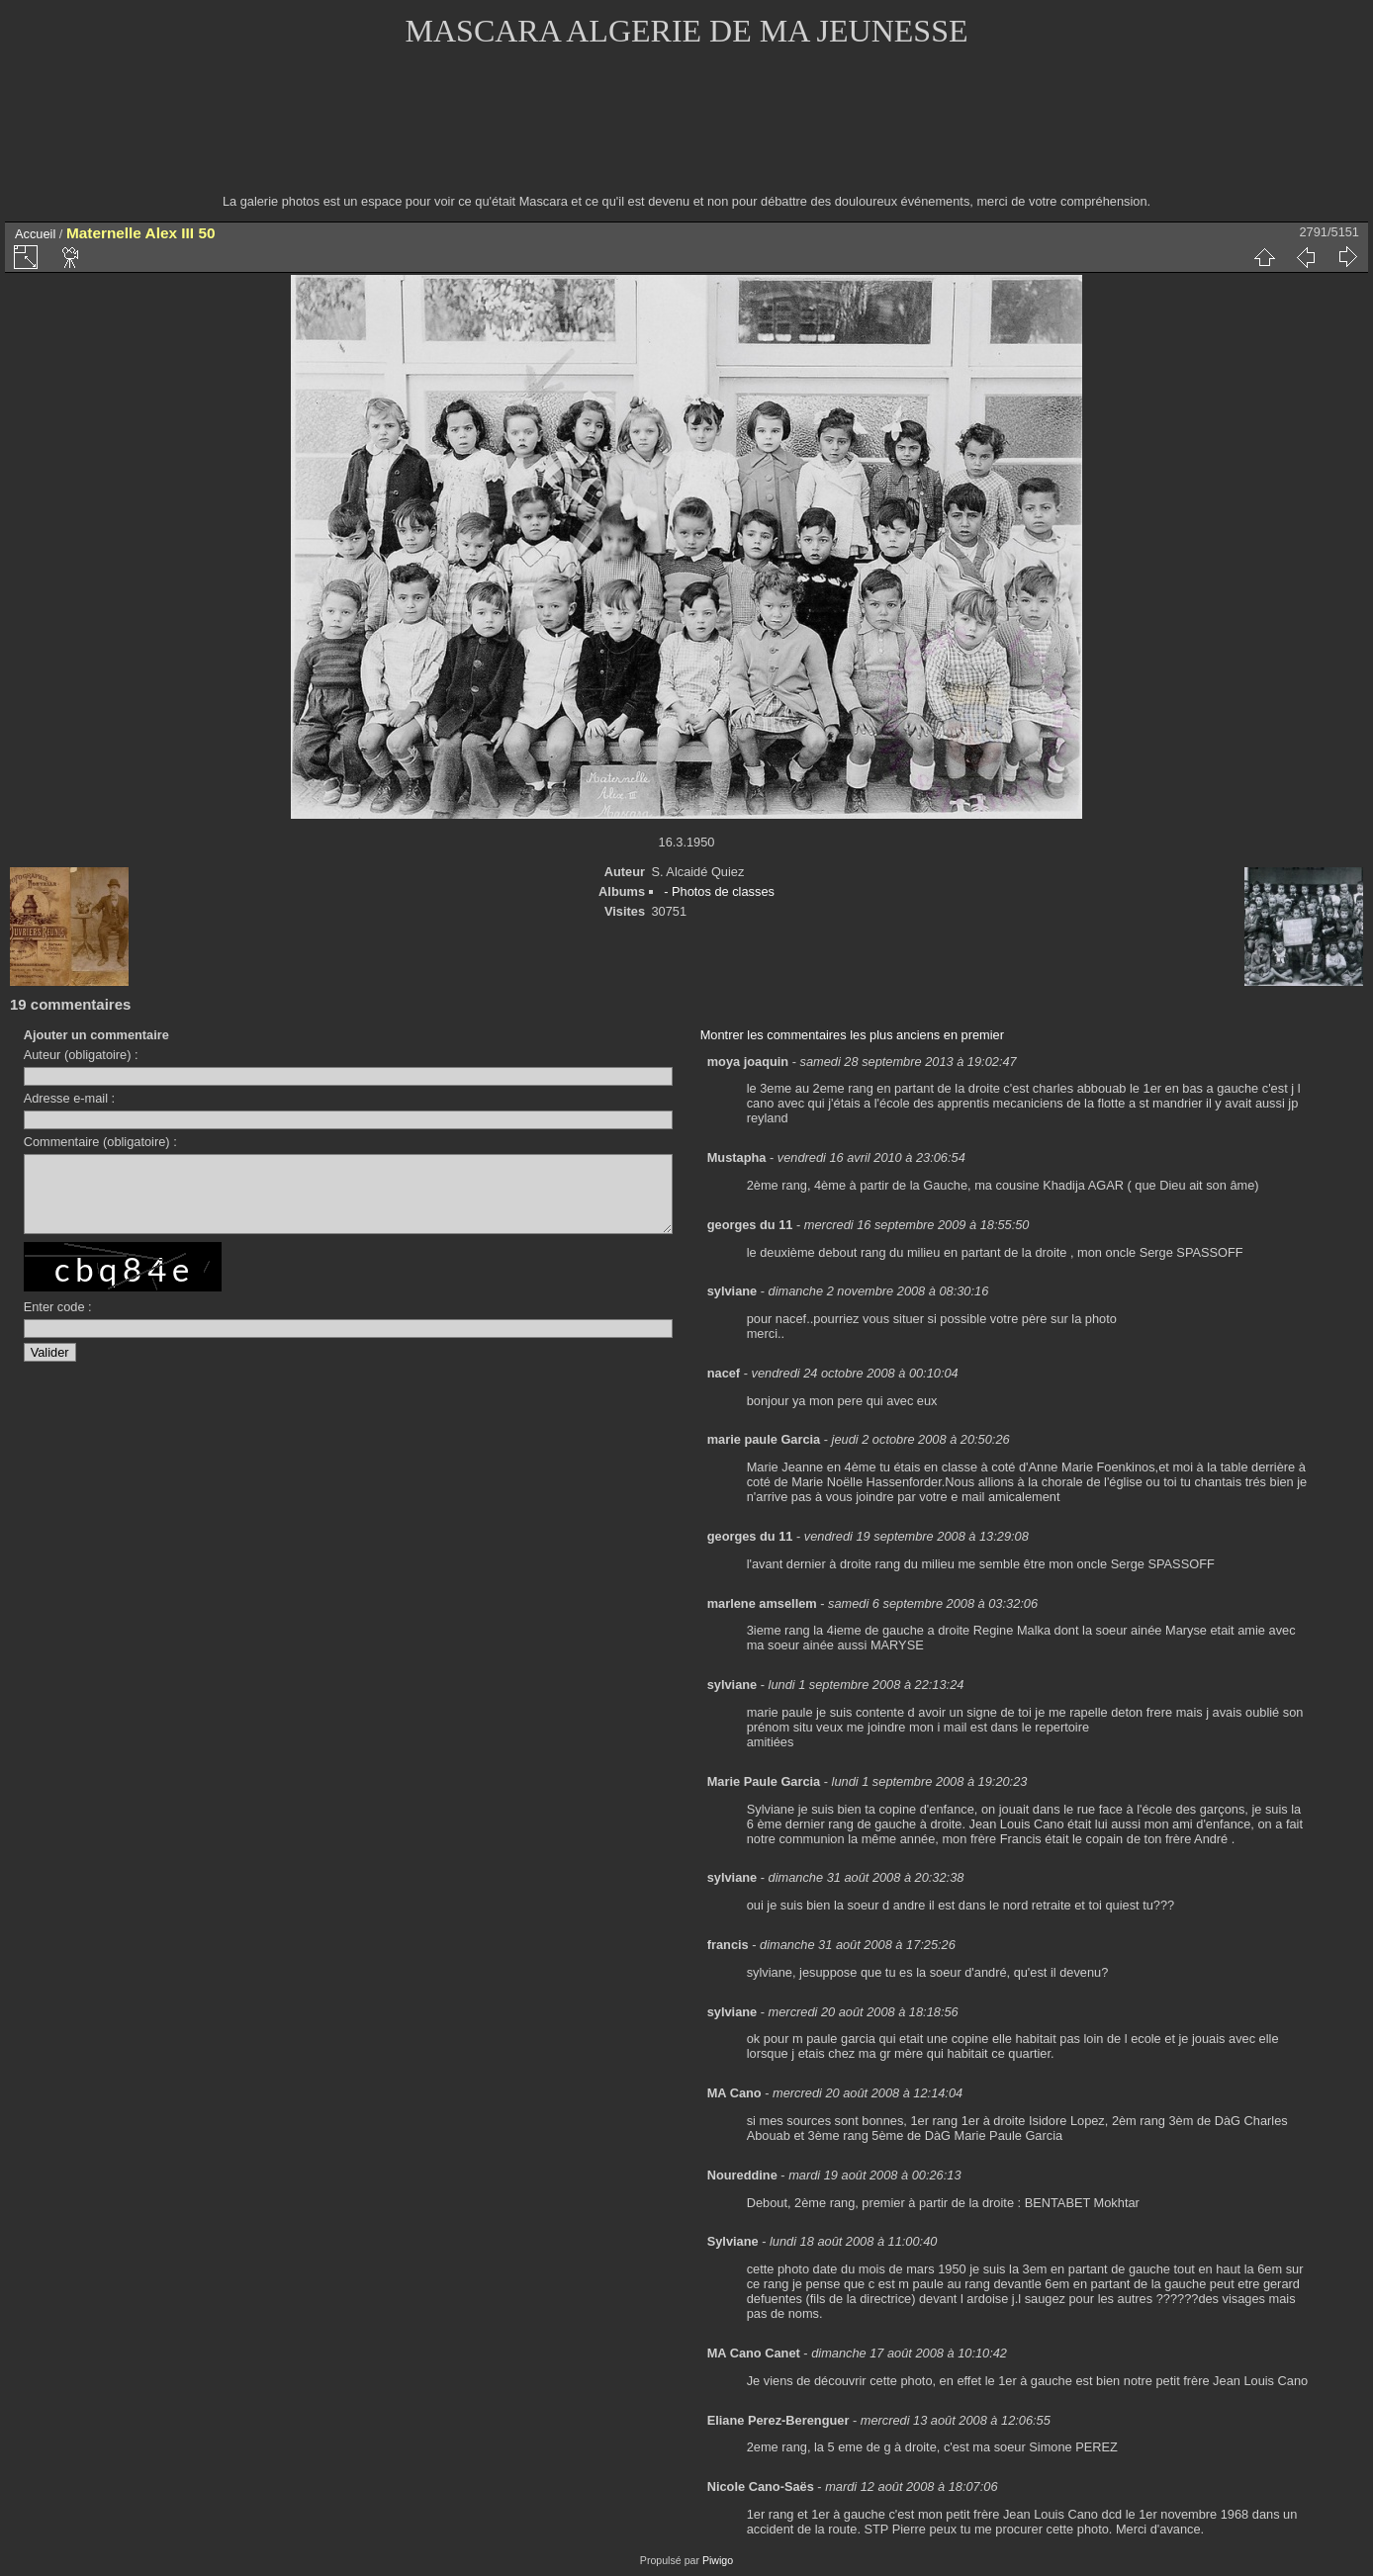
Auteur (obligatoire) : (81, 1054)
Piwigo (717, 2560)
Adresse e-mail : (69, 1098)
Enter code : (58, 1321)
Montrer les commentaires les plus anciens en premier (852, 1034)
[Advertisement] (686, 133)
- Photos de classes (719, 891)
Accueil (35, 233)
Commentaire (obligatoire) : (100, 1141)
